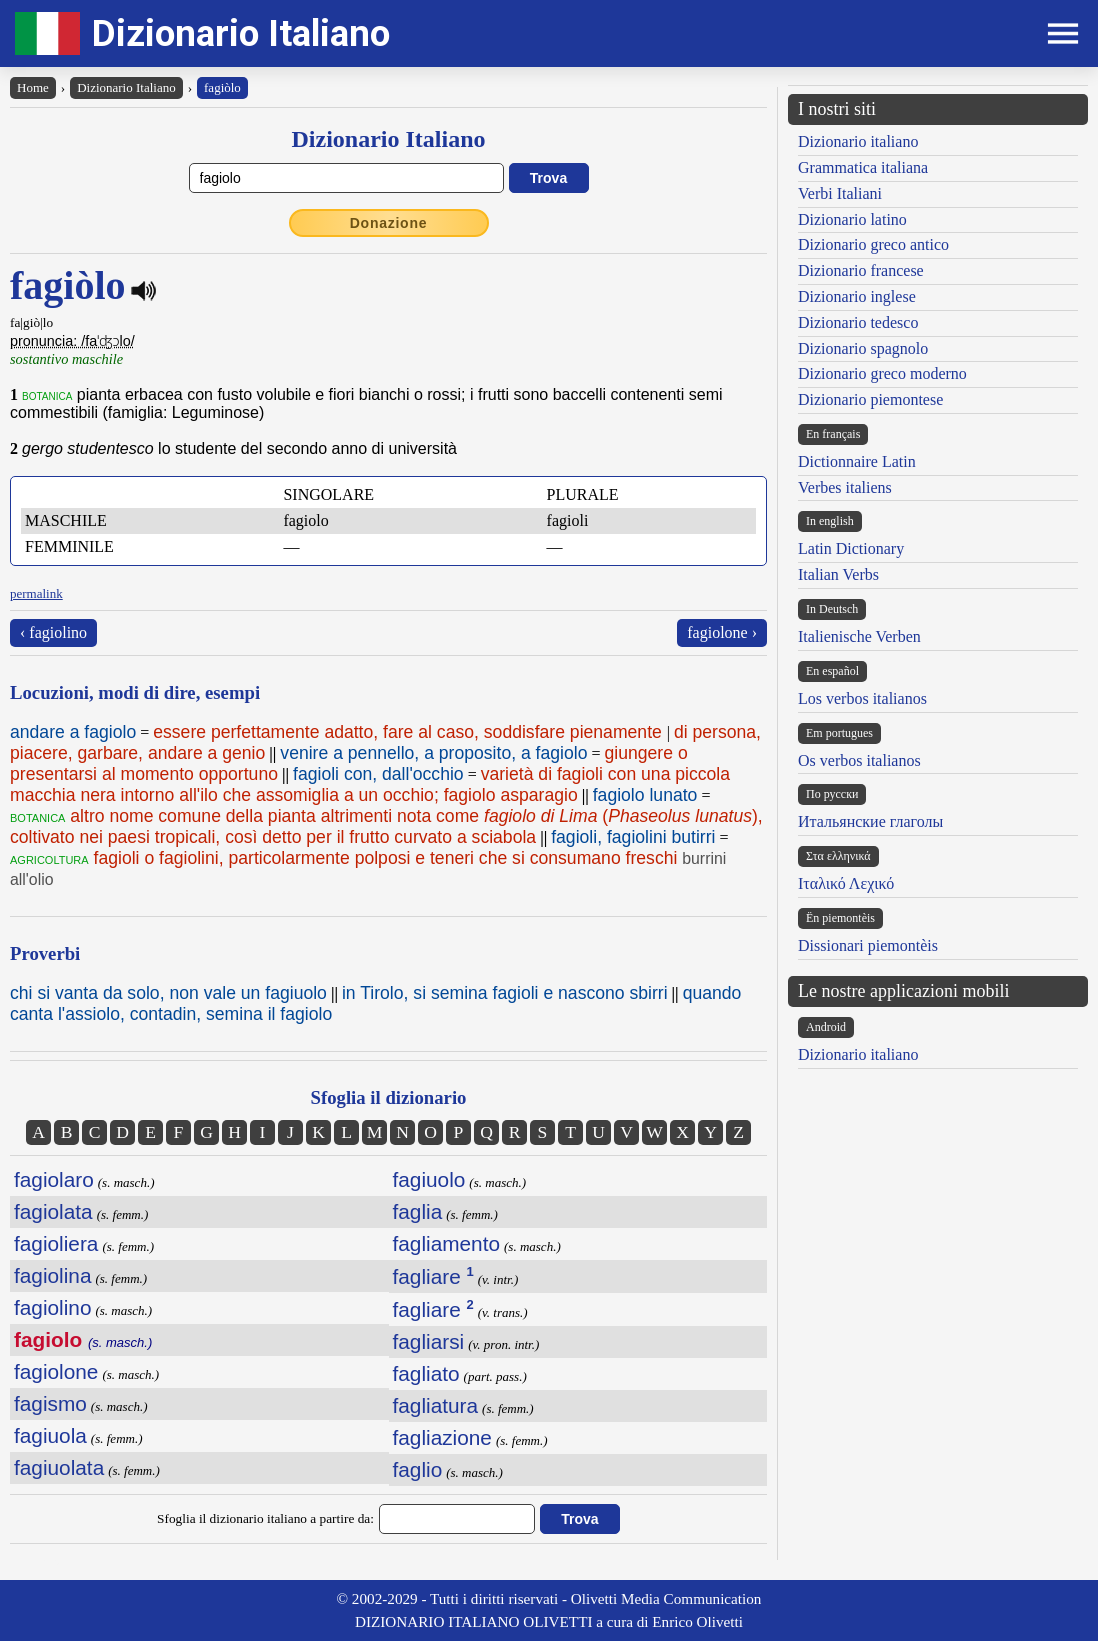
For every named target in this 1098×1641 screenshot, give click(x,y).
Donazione (389, 223)
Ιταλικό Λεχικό (846, 883)
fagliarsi (429, 1341)
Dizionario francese (861, 270)
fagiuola (50, 1435)
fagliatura (436, 1405)
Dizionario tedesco (858, 322)
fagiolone (56, 1371)
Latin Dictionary (851, 548)
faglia (418, 1211)
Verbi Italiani (840, 193)
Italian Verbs (838, 574)
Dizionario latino (852, 219)
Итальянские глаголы (870, 821)
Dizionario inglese (857, 296)
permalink (36, 593)
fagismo (50, 1403)
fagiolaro (54, 1179)
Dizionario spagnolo (863, 348)
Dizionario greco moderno (882, 373)
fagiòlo (222, 87)
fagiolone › (722, 632)
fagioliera (56, 1243)
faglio (418, 1469)
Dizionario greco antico (873, 244)
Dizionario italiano (858, 141)
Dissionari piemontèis (868, 945)
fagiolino (52, 1307)
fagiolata (53, 1211)
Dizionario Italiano (241, 33)
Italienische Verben (859, 636)
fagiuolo (429, 1179)
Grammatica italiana (863, 167)
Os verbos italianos (859, 760)
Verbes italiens (845, 487)
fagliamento (447, 1243)
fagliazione (442, 1437)
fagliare (433, 1276)
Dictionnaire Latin (857, 461)
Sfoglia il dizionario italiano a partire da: (265, 1518)
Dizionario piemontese (870, 399)
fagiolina (52, 1275)
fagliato (426, 1373)
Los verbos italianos (862, 698)
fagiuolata (59, 1467)
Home (33, 87)
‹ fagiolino (53, 632)
